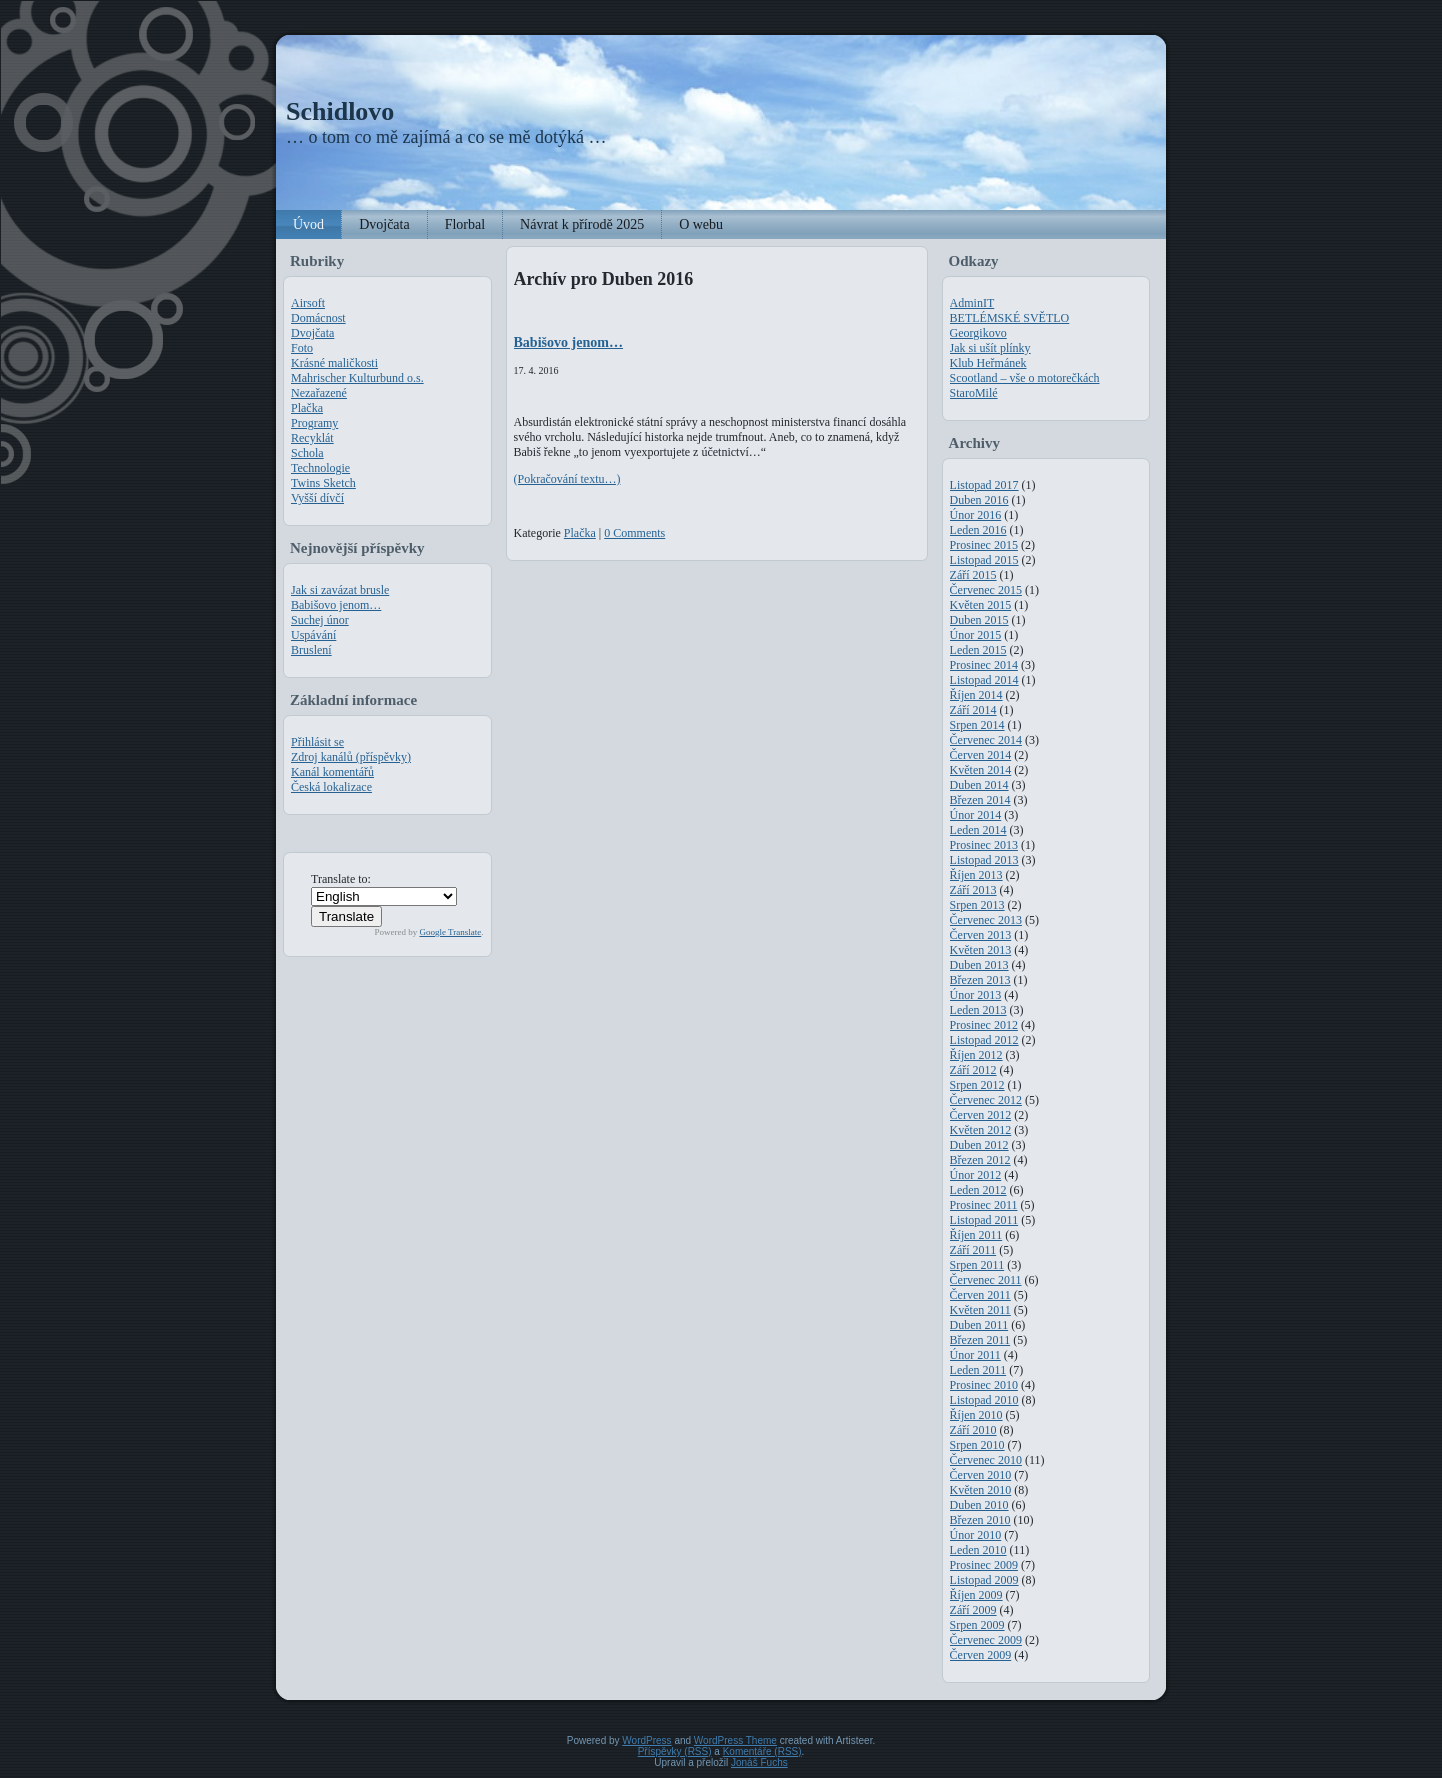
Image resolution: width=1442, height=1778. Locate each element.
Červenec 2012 (986, 1100)
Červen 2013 (981, 935)
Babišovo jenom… (336, 605)
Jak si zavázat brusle (340, 590)
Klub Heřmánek (988, 363)
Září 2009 (973, 1610)
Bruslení (311, 650)
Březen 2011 (980, 1340)
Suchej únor (320, 620)
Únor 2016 (976, 515)
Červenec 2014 (986, 740)
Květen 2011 (980, 1310)
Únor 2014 (976, 815)
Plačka (307, 408)
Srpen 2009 (977, 1625)
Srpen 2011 (977, 1265)
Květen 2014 (981, 770)
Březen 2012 (980, 1160)
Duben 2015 (979, 620)
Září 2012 (973, 1070)
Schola (307, 453)
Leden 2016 (978, 530)
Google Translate (451, 932)
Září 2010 (973, 1430)
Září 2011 (973, 1250)
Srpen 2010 (977, 1445)
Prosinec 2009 (984, 1565)
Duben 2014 (979, 785)
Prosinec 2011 (984, 1205)
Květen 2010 (981, 1490)
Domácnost (318, 318)
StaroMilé (974, 393)
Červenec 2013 (986, 920)
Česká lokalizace (331, 787)
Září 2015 (973, 575)
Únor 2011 (975, 1355)
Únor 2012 (976, 1175)
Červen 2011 (980, 1295)
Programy (314, 423)
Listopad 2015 (984, 560)
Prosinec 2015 (984, 545)
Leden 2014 (978, 830)
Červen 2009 (981, 1655)
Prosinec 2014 (984, 665)
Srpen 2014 (977, 725)
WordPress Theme (735, 1740)
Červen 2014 (981, 755)
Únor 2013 (976, 995)
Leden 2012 (978, 1190)
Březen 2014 (980, 800)
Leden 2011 (978, 1370)
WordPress (646, 1740)
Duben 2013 (979, 965)
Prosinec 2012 (984, 1025)
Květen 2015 (981, 605)
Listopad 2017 (984, 485)
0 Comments (634, 533)
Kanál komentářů (332, 772)
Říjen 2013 (976, 875)
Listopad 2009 (984, 1580)
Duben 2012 (979, 1145)
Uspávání (313, 635)
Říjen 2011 (976, 1235)
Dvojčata (312, 333)
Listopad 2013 (984, 860)
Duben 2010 (979, 1505)
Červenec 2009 (986, 1640)
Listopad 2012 (984, 1040)
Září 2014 (973, 710)
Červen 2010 (981, 1475)
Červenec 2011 (986, 1280)
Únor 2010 (976, 1535)
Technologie (320, 468)
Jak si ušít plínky (990, 348)
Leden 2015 (978, 650)
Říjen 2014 (976, 695)
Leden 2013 (978, 1010)
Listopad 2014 (984, 680)
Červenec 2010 (986, 1460)
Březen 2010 (980, 1520)
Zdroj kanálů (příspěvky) (351, 757)
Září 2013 (973, 890)
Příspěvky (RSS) (675, 1751)
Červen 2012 (981, 1115)
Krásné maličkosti (334, 363)
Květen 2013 (981, 950)
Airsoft (308, 303)
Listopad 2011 (984, 1220)
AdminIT (972, 303)
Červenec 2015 (986, 590)
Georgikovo (978, 333)
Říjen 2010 (976, 1415)
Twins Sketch (323, 483)
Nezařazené (319, 393)
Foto (302, 348)
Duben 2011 (979, 1325)
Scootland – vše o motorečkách (1025, 378)
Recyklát (312, 438)
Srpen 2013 (977, 905)
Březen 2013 (980, 980)
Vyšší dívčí (317, 498)
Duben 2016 (979, 500)
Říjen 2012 (976, 1055)
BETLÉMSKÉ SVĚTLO (1010, 318)
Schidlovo (340, 111)
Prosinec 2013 (984, 845)
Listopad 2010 (984, 1400)
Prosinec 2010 (984, 1385)
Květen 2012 (981, 1130)
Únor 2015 (976, 635)
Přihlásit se (317, 742)
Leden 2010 (978, 1550)
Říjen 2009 (976, 1595)
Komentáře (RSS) (762, 1751)
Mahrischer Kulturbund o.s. (357, 378)
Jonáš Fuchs (759, 1762)
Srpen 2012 (977, 1085)
